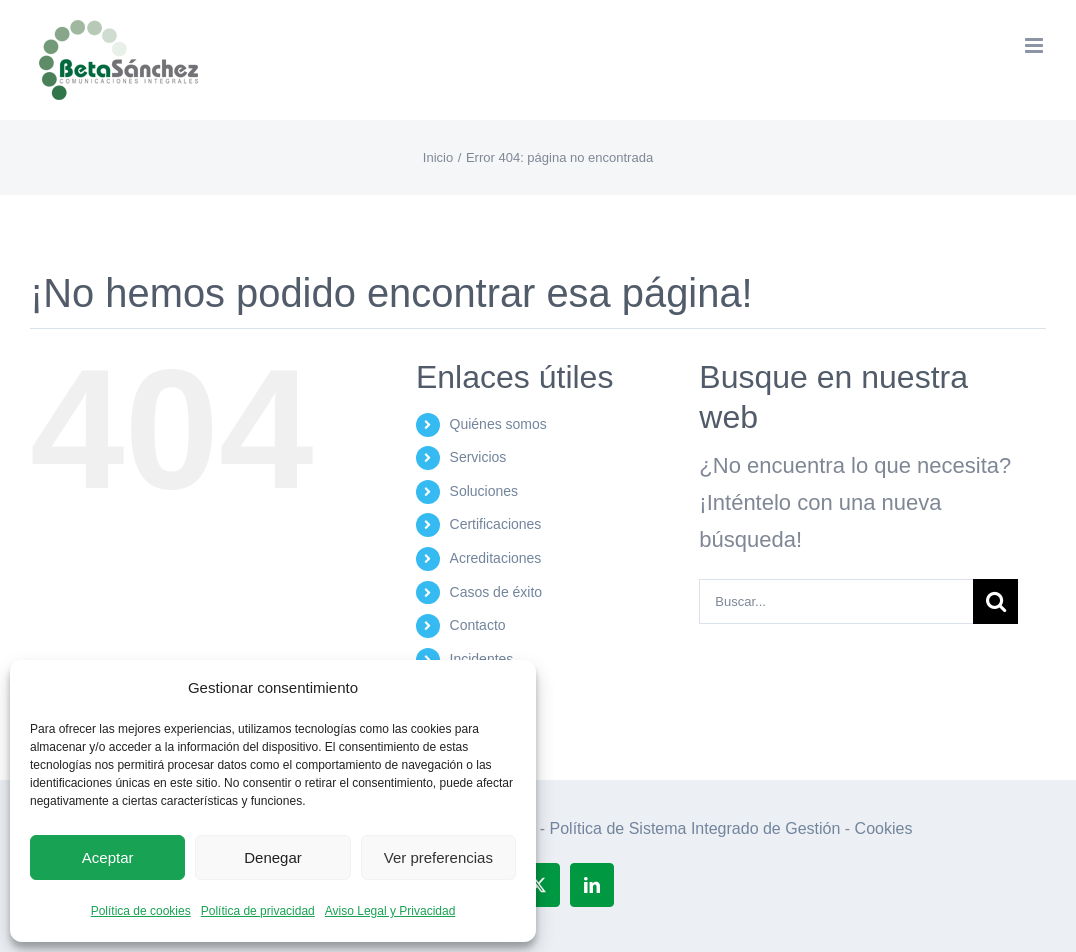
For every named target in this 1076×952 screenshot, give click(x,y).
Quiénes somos (498, 424)
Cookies (884, 828)
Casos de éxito (496, 592)
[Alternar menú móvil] (1035, 45)
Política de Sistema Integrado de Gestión (695, 828)
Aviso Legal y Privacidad (390, 911)
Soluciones (484, 491)
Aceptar (108, 857)
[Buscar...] (836, 601)
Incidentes (482, 659)
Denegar (273, 857)
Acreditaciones (496, 558)
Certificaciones (496, 524)
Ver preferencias (438, 857)
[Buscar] (995, 601)
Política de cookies (141, 911)
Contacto (478, 625)
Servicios (478, 457)
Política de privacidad (258, 911)
